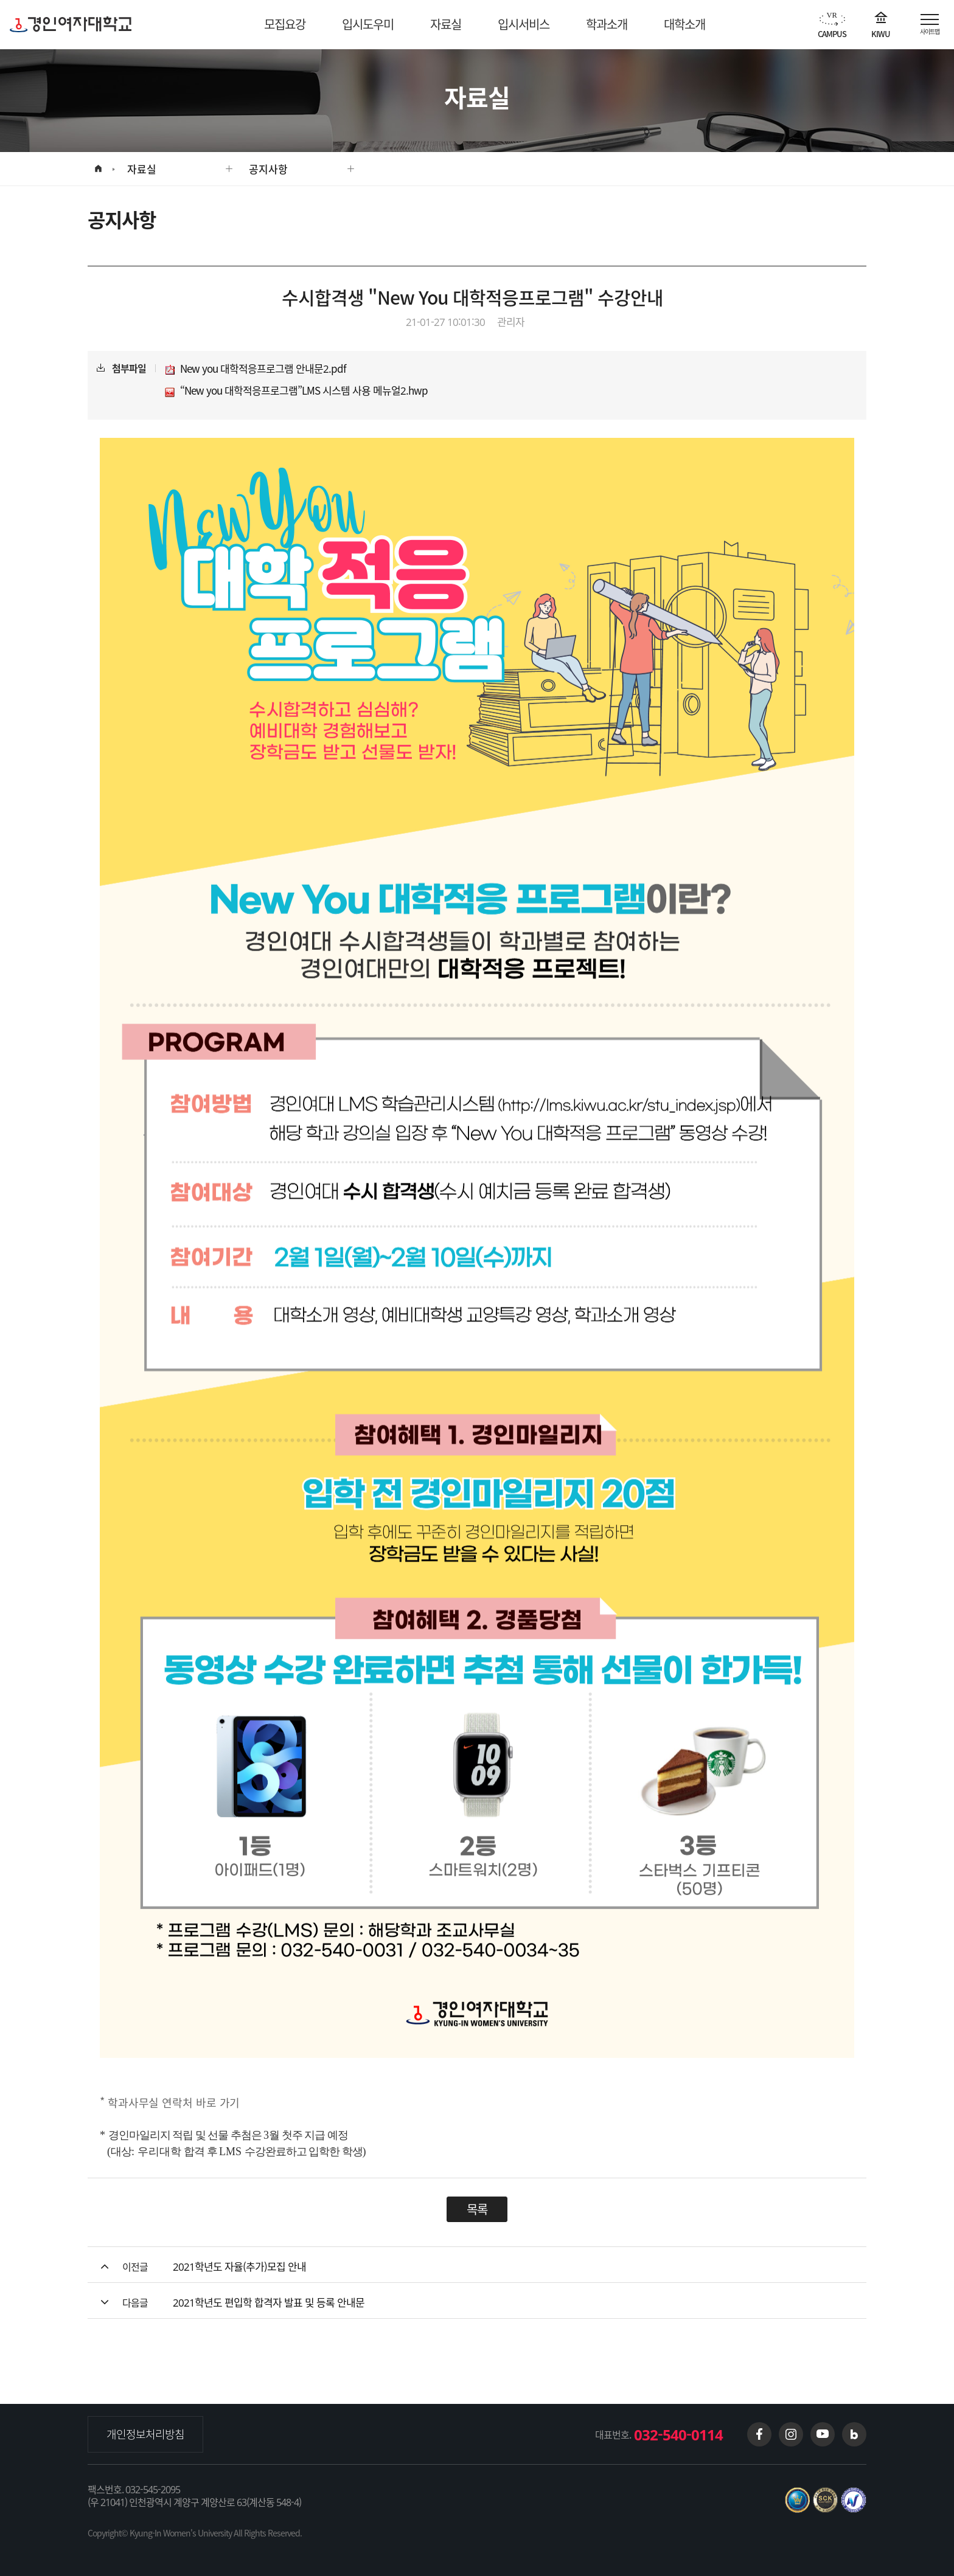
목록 (477, 2209)
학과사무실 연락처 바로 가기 (175, 2102)
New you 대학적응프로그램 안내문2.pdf (255, 369)
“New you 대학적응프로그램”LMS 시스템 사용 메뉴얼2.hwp (296, 390)
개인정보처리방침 (145, 2434)
